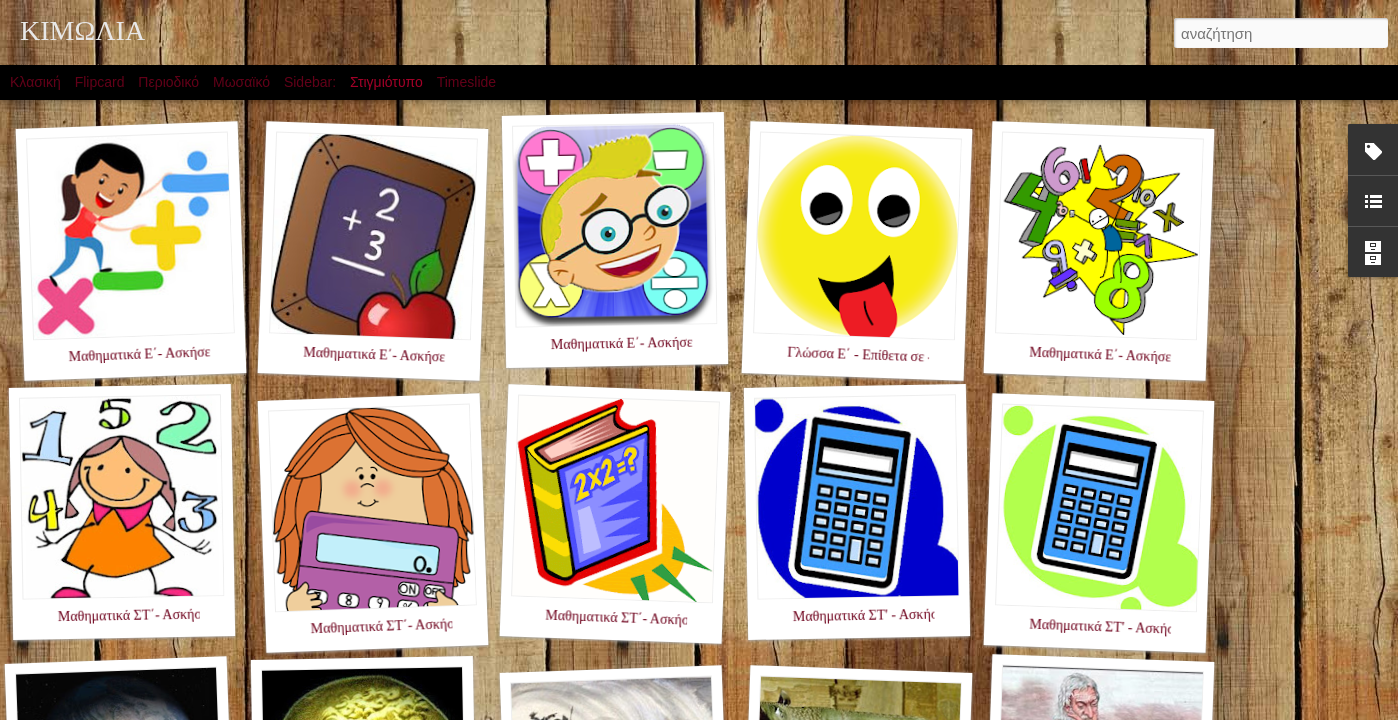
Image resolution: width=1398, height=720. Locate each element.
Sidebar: (310, 82)
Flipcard (100, 82)
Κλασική (35, 82)
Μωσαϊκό (241, 82)
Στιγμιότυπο (386, 82)
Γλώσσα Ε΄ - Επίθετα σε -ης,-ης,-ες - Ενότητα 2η (925, 357)
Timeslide (466, 82)
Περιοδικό (168, 82)
